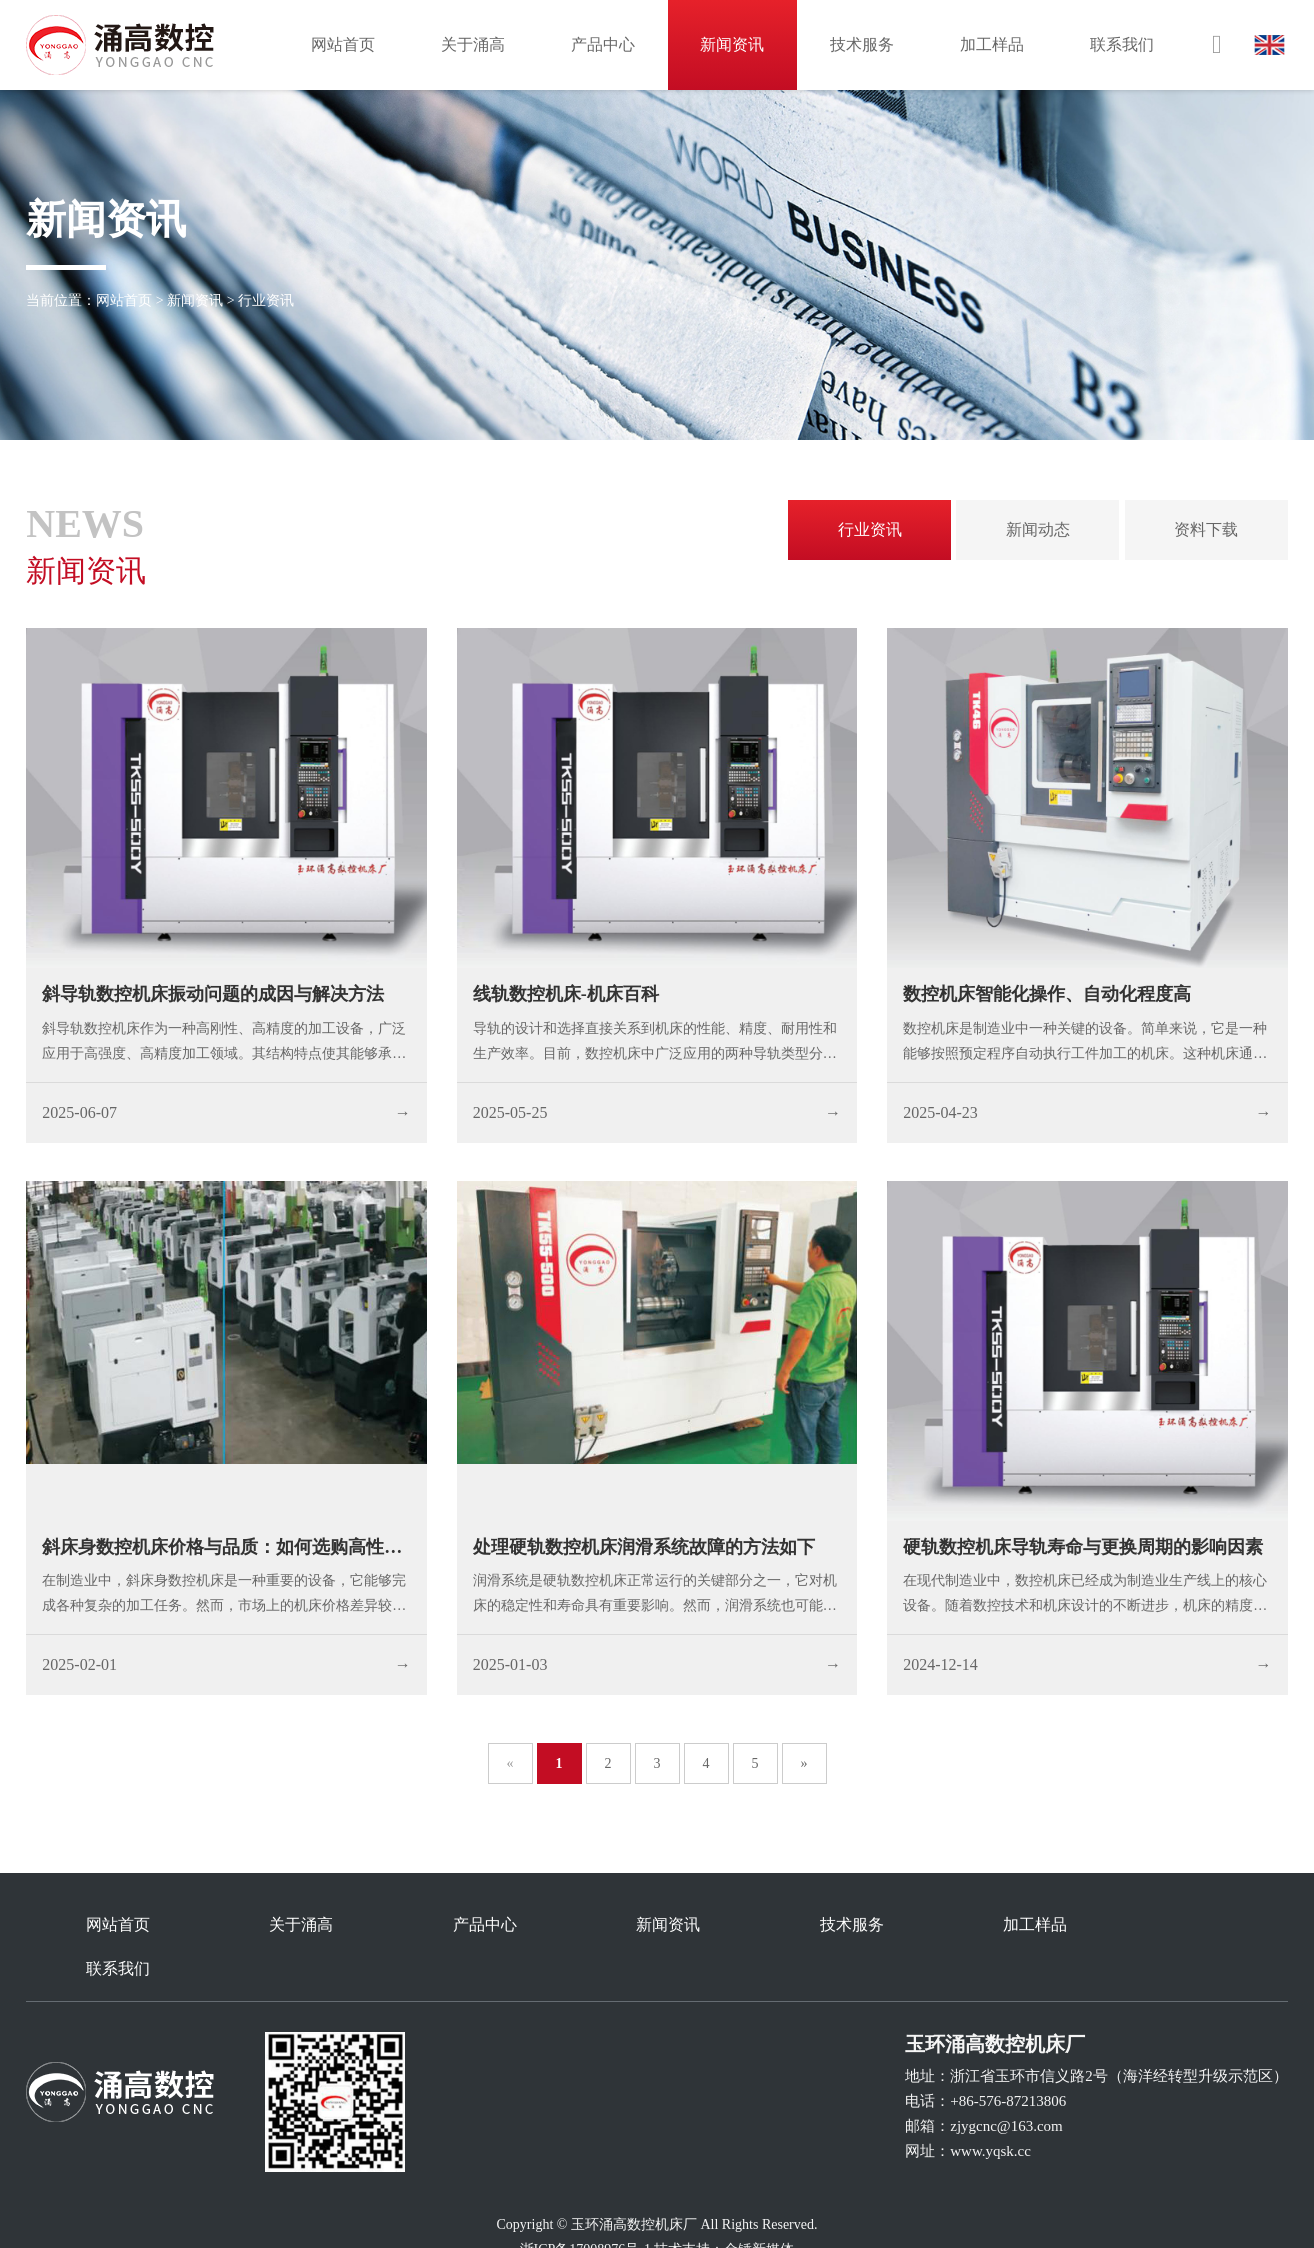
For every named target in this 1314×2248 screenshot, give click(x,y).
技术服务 (862, 44)
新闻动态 (1038, 529)
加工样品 (992, 44)
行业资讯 (266, 300)
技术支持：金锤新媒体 (724, 2205)
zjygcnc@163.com (1006, 2082)
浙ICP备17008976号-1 (585, 2205)
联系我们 (1122, 44)
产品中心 (603, 44)
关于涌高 (473, 44)
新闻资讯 (732, 44)
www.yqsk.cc (990, 2107)
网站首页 (343, 44)
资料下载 (1206, 529)
